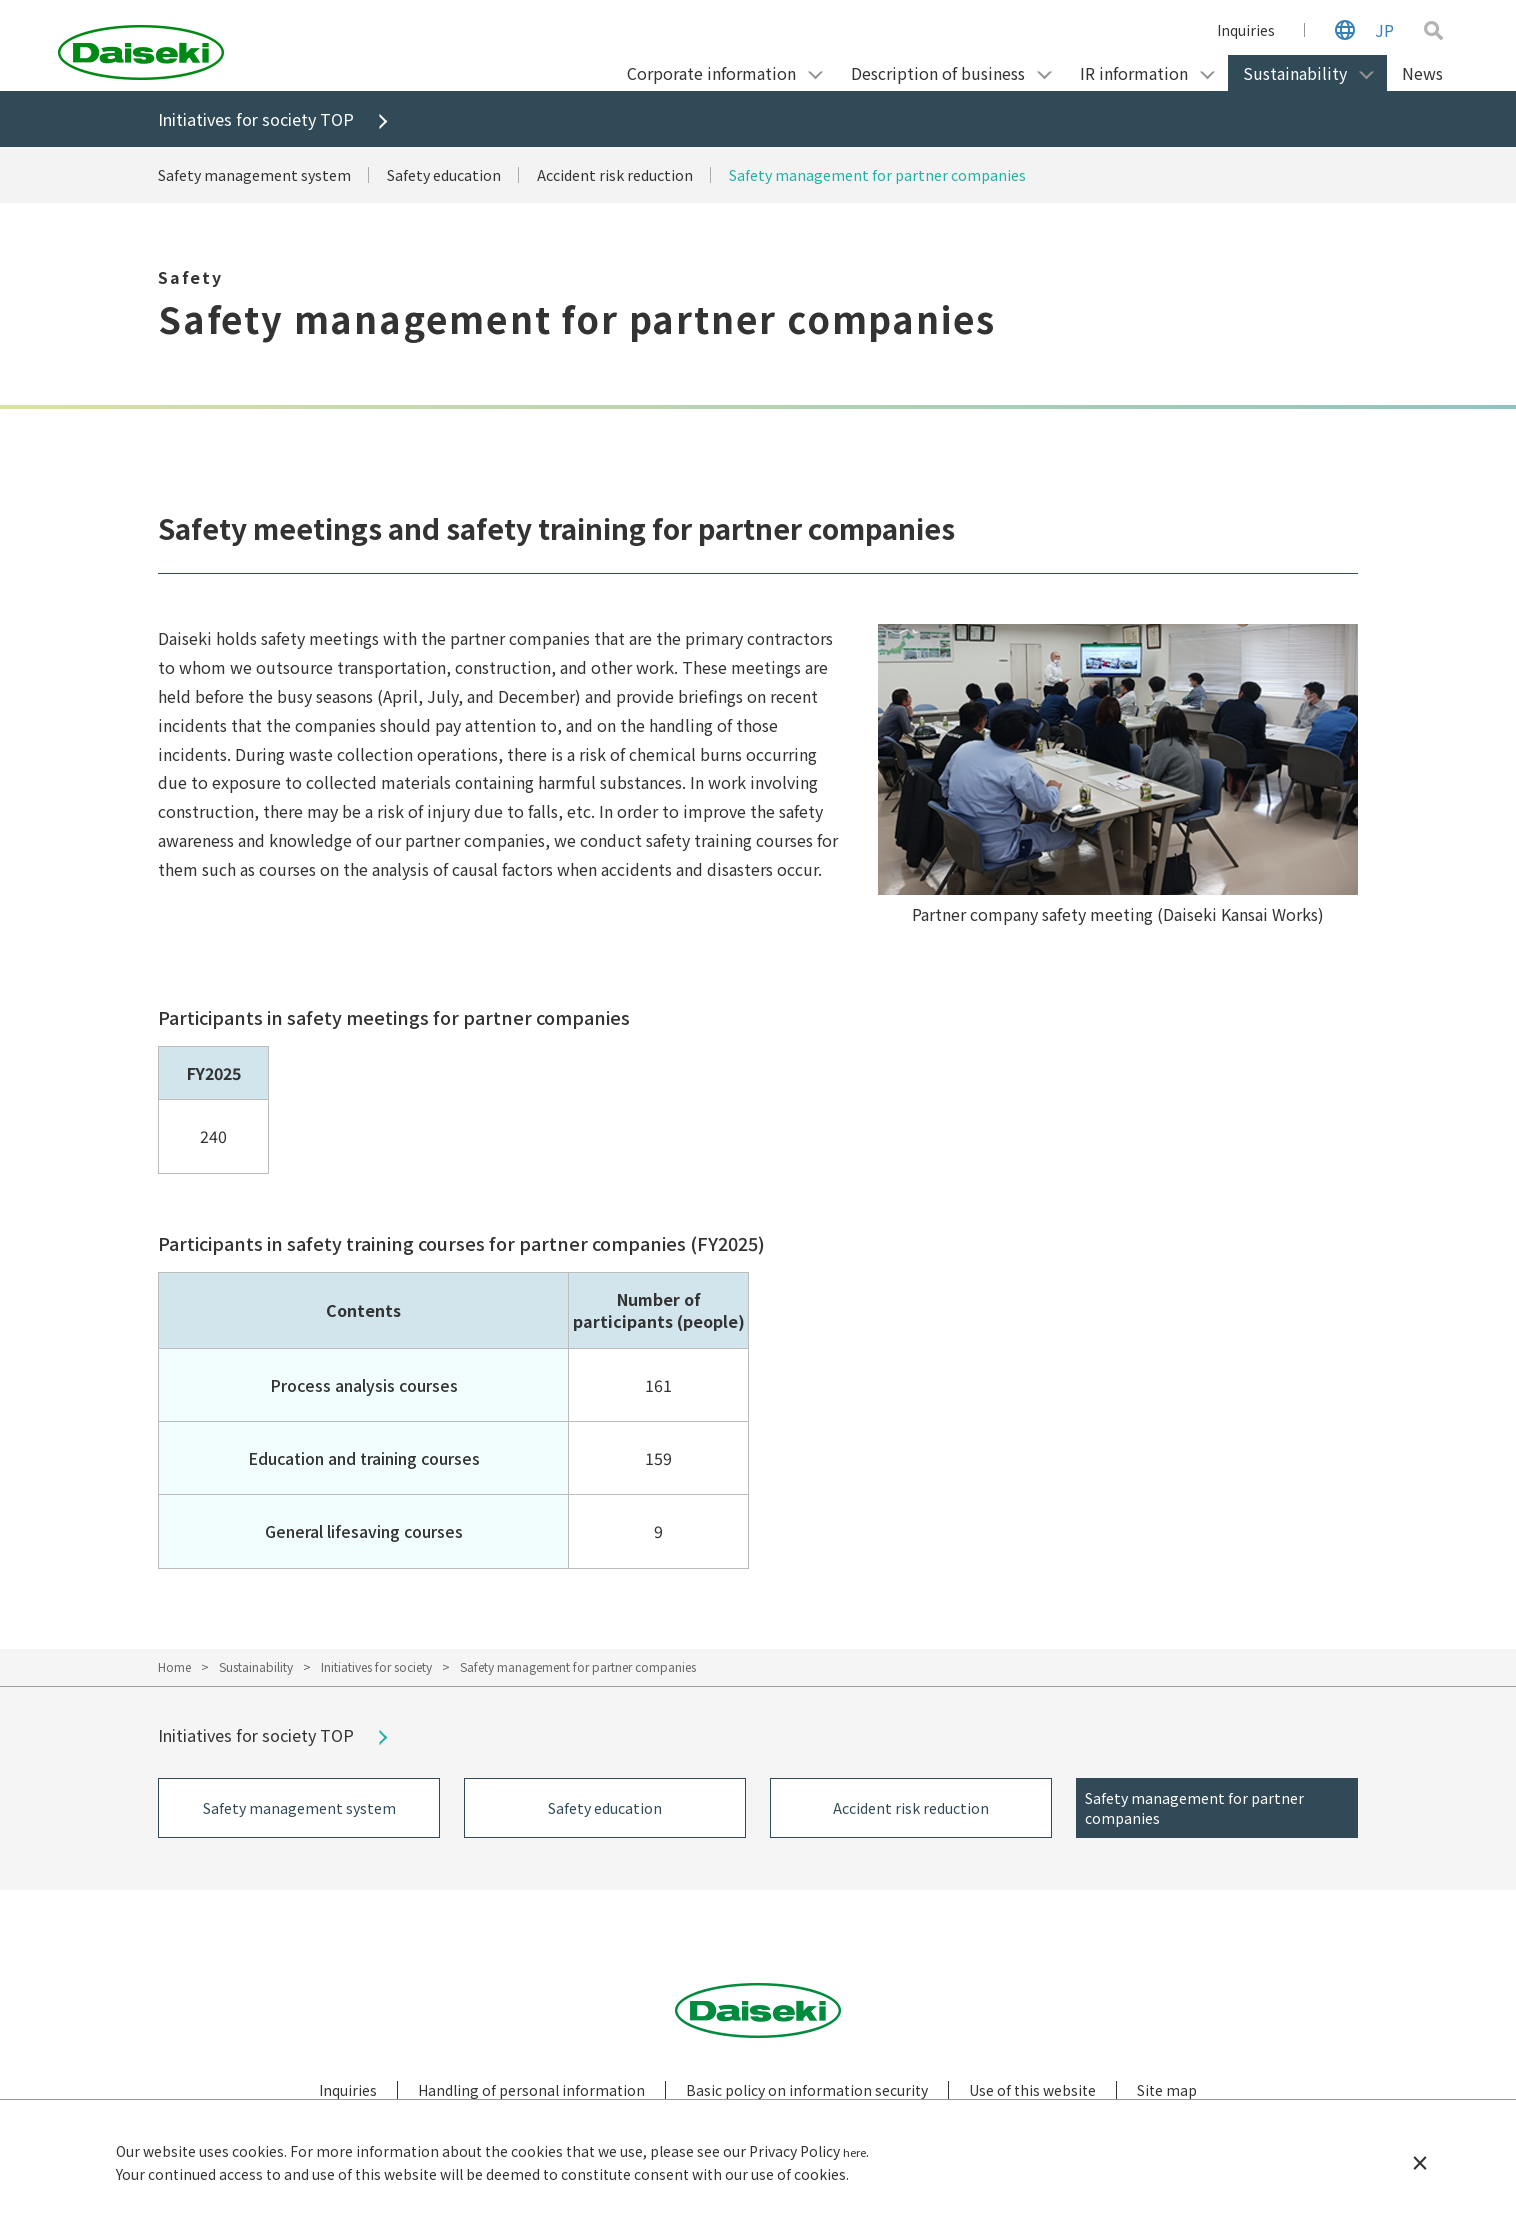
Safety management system (261, 176)
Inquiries (1246, 30)
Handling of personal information (531, 2096)
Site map (1167, 2096)
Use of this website (1032, 2096)
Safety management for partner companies (932, 176)
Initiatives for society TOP (264, 120)
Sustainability (256, 1667)
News (1422, 73)
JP (1384, 30)
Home (174, 1667)
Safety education (463, 176)
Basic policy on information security (807, 2096)
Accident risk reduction (650, 176)
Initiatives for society (376, 1667)
